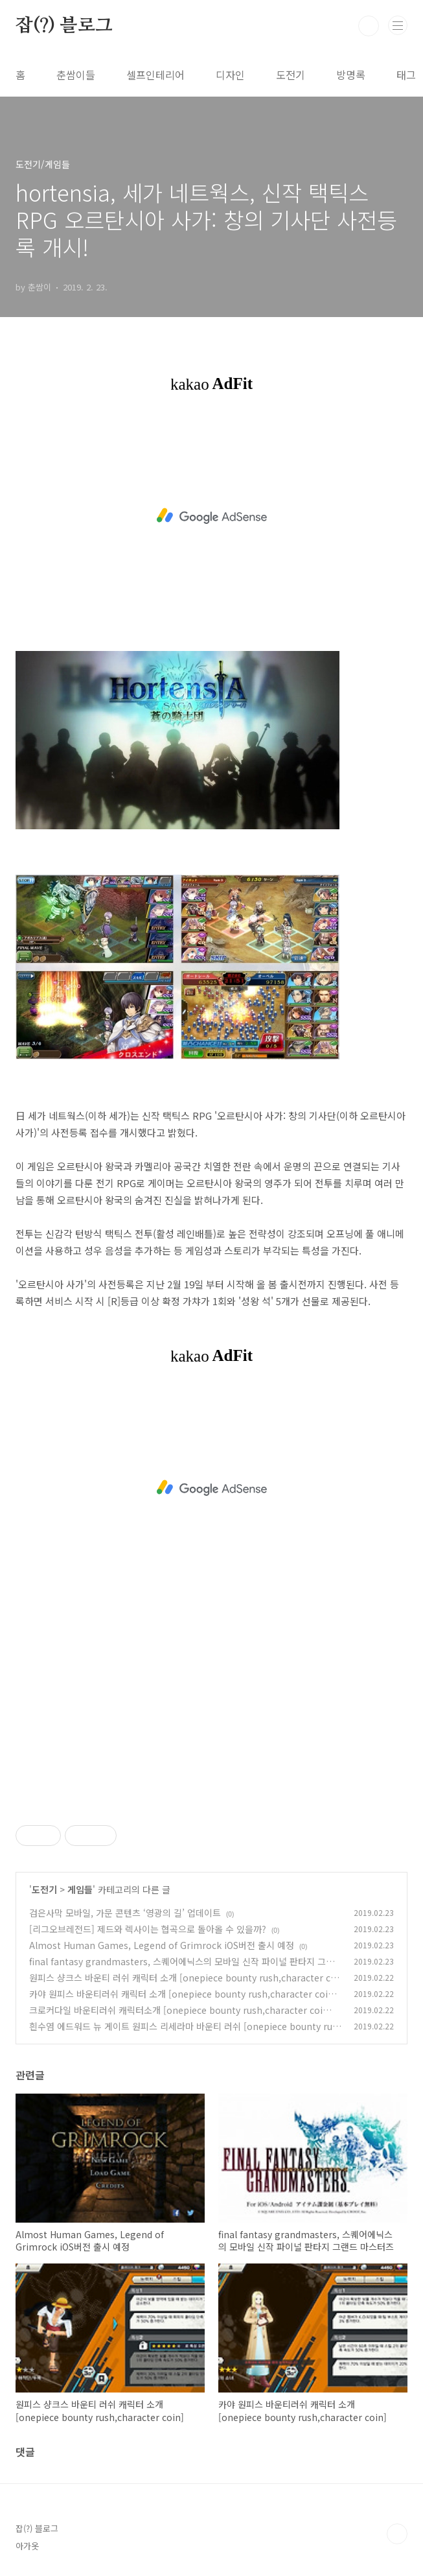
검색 (368, 26)
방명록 (350, 74)
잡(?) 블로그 (64, 26)
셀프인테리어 (155, 74)
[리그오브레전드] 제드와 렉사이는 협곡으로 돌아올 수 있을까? (147, 1928)
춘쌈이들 (75, 74)
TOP (397, 2533)
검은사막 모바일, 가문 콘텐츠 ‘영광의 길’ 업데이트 (125, 1912)
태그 (406, 74)
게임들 (80, 1889)
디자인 (230, 74)
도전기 (290, 74)
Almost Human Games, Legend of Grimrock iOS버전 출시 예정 (161, 1945)
